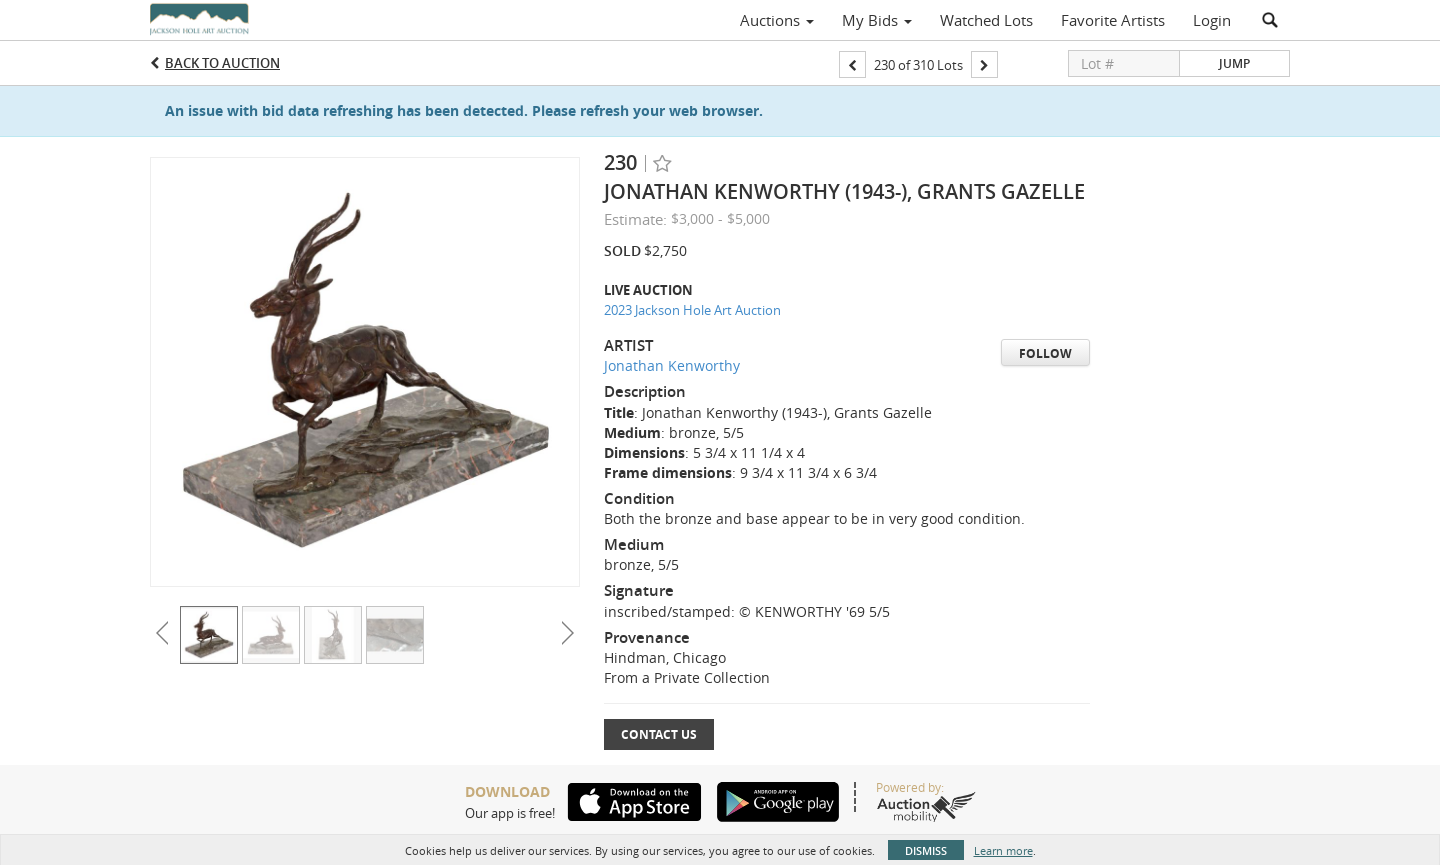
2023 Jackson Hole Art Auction (692, 310)
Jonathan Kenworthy (672, 365)
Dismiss (926, 850)
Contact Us (659, 734)
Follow (1045, 353)
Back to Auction (222, 63)
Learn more (1003, 850)
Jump (1234, 63)
